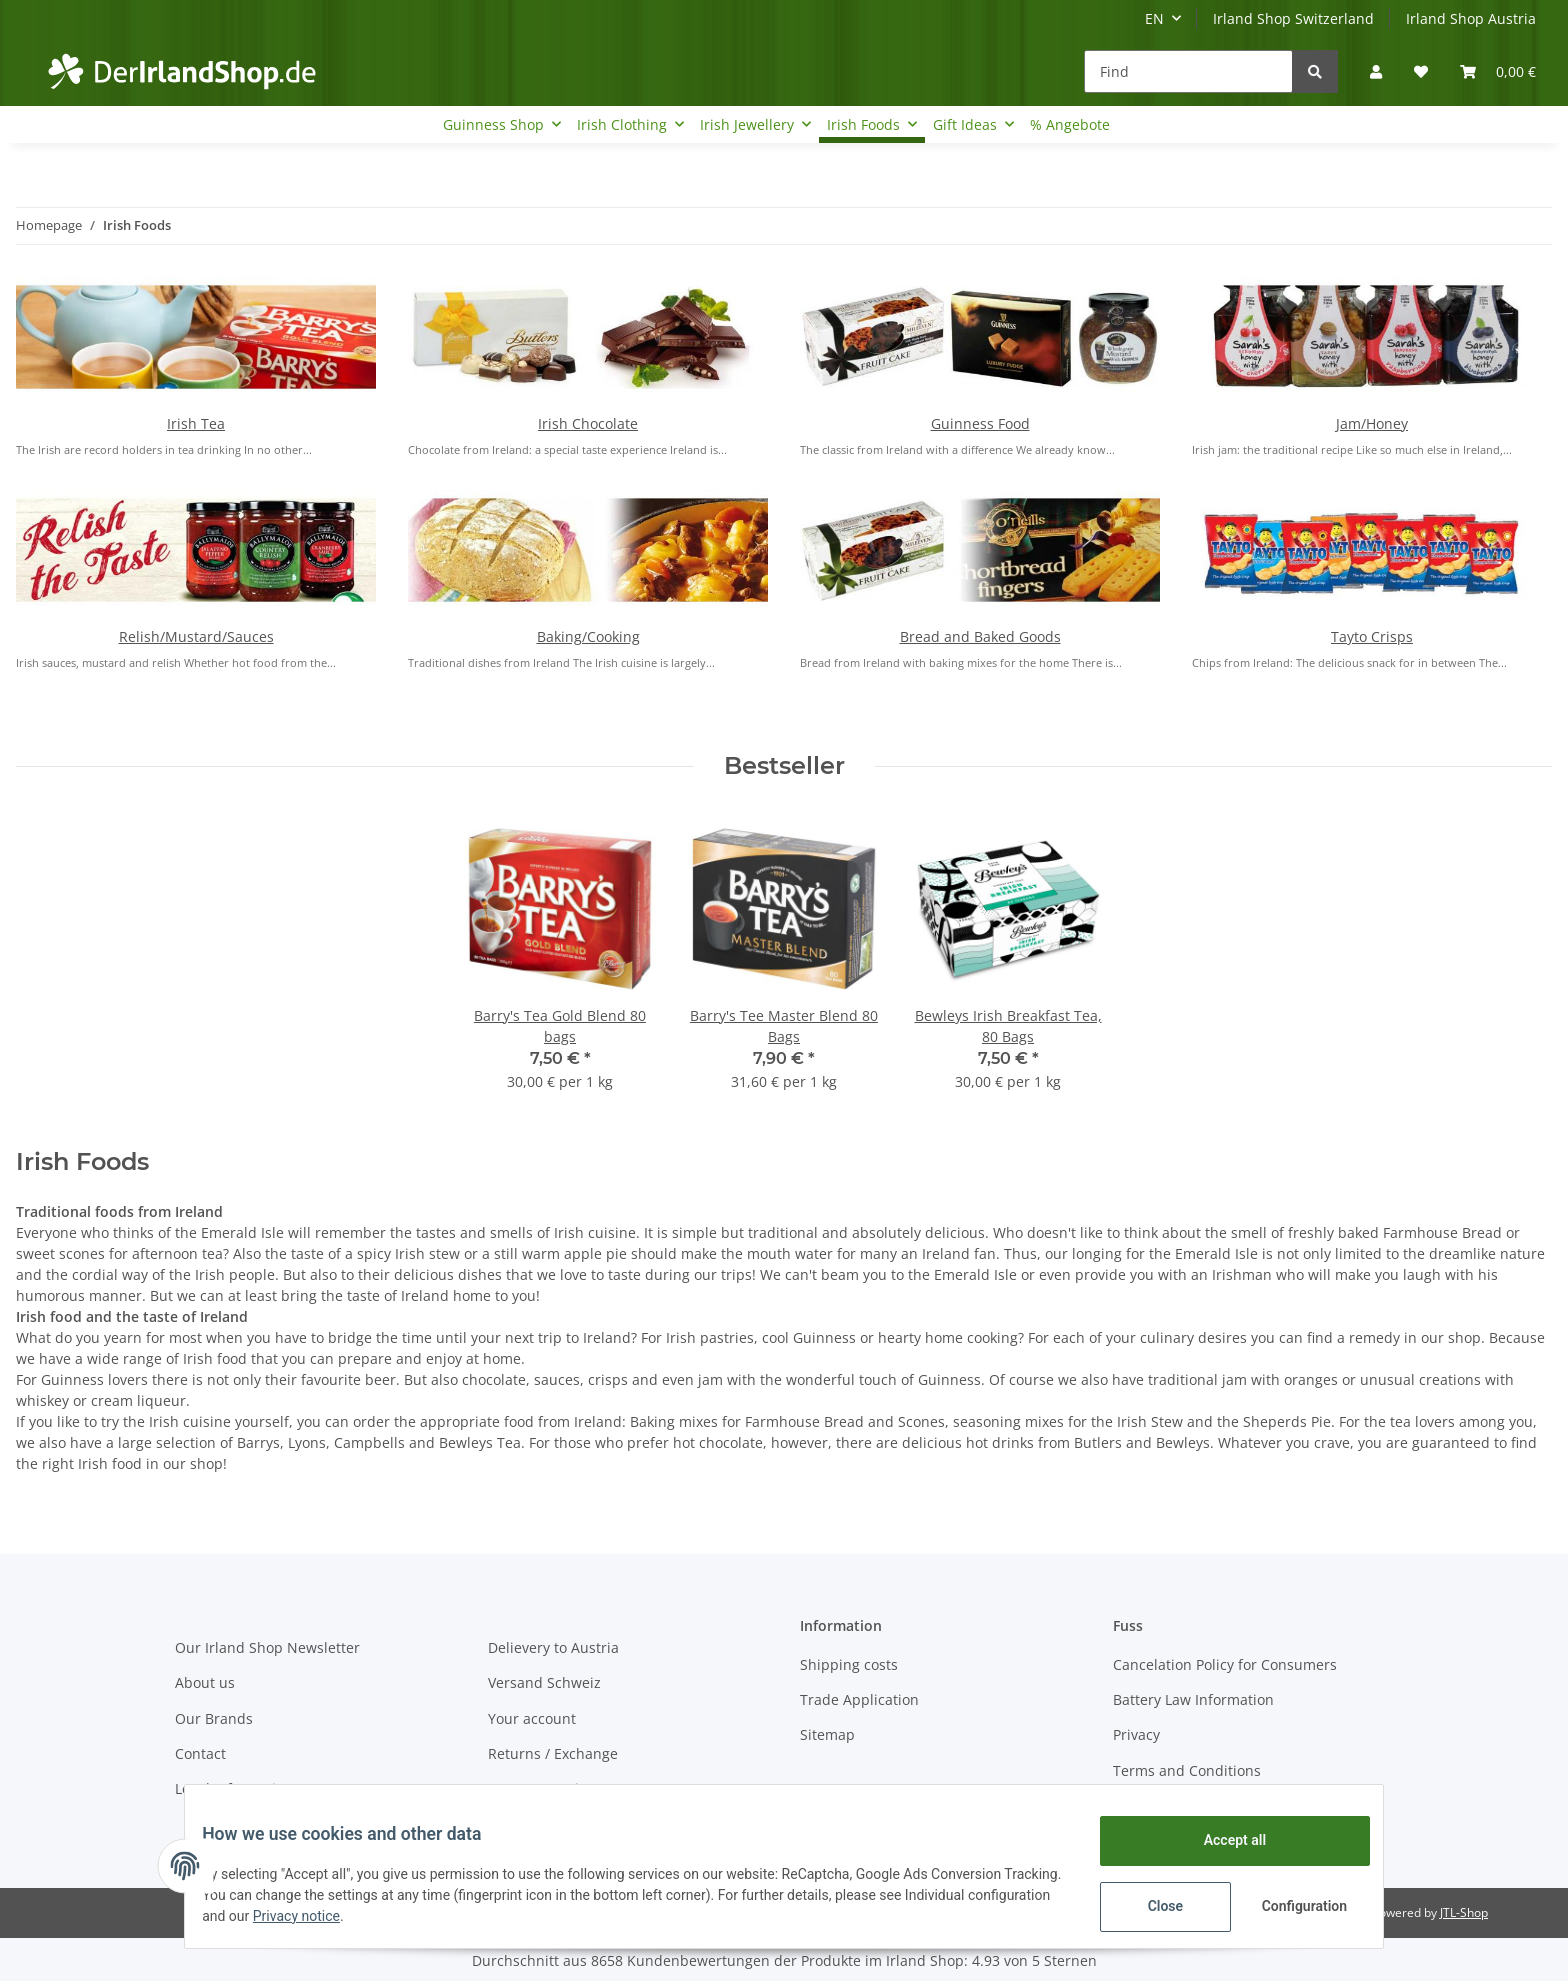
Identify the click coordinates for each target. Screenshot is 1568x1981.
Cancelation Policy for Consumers (1225, 1664)
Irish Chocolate (588, 423)
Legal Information (234, 1788)
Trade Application (859, 1699)
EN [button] (1154, 18)
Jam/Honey (1372, 423)
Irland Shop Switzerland (1293, 18)
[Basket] (1498, 71)
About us (205, 1682)
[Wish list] (1421, 71)
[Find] (1188, 71)
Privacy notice (396, 1916)
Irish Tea (196, 423)
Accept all (1220, 1840)
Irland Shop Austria (1471, 18)
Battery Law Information (1193, 1699)
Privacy (1136, 1734)
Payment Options (545, 1788)
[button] (1376, 71)
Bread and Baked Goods (980, 636)
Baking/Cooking (588, 636)
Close (1150, 1906)
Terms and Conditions (1187, 1770)
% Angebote (1070, 124)
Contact (200, 1753)
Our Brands (214, 1718)
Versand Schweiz (544, 1682)
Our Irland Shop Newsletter (267, 1647)
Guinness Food (980, 423)
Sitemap (827, 1734)
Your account (532, 1718)
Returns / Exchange (553, 1753)
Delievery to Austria (553, 1647)
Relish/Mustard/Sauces (196, 636)
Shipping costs (849, 1664)
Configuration (1291, 1906)
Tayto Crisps (1372, 636)
